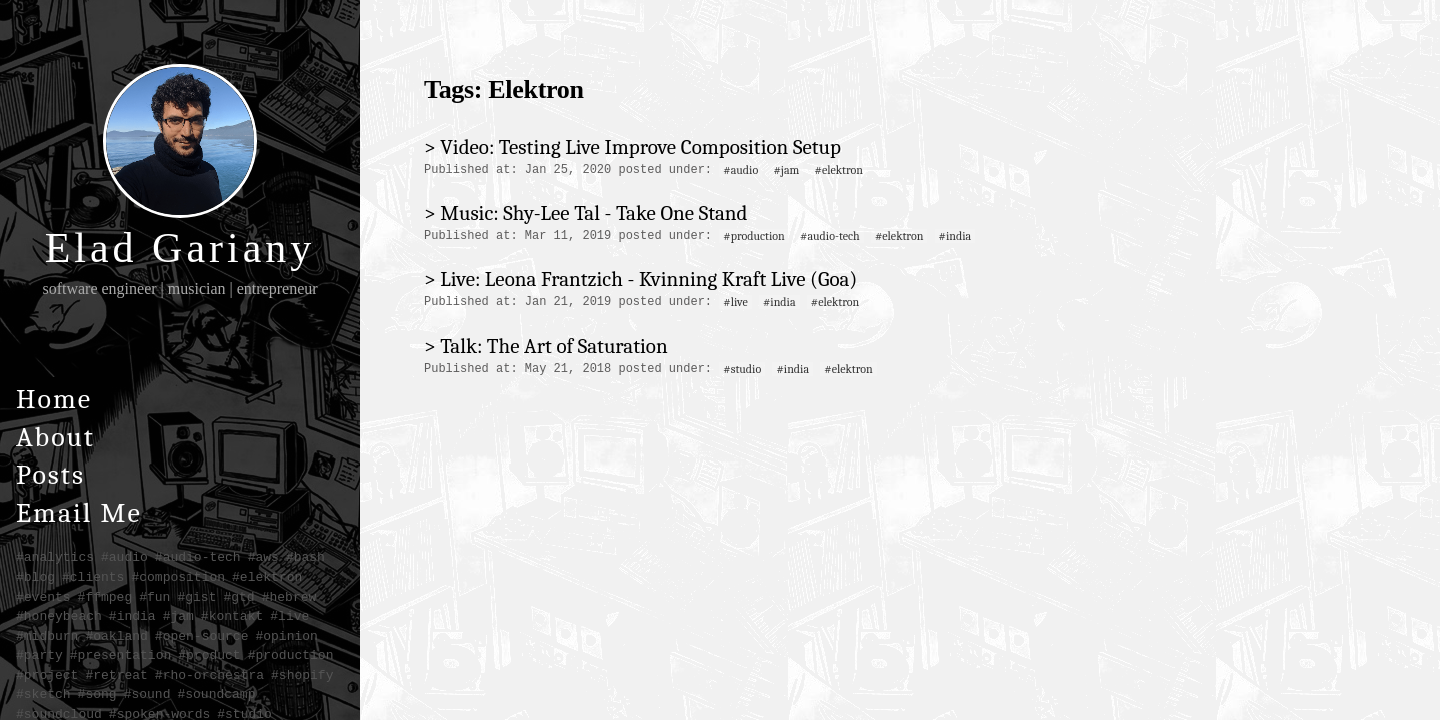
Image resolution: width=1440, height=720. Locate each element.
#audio (124, 557)
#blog (35, 577)
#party (39, 655)
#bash (305, 557)
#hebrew (289, 597)
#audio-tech (198, 557)
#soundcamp (216, 694)
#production (291, 655)
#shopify (302, 675)
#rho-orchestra (209, 675)
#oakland (116, 636)
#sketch (43, 694)
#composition (178, 577)
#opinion (286, 636)
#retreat (116, 675)
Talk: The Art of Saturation (553, 346)
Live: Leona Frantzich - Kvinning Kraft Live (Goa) (648, 279)
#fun (154, 597)
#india (132, 616)
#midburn (47, 636)
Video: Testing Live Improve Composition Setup (640, 147)
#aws (263, 557)
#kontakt (232, 616)
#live (289, 616)
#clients (93, 577)
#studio (742, 369)
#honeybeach (59, 616)
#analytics (55, 557)
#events (43, 597)
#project (47, 675)
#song (97, 694)
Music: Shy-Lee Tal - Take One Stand (593, 213)
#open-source (202, 636)
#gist (196, 597)
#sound (147, 694)
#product (209, 655)
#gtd (238, 597)
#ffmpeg (105, 597)
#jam (178, 616)
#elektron (267, 577)
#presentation (120, 655)
